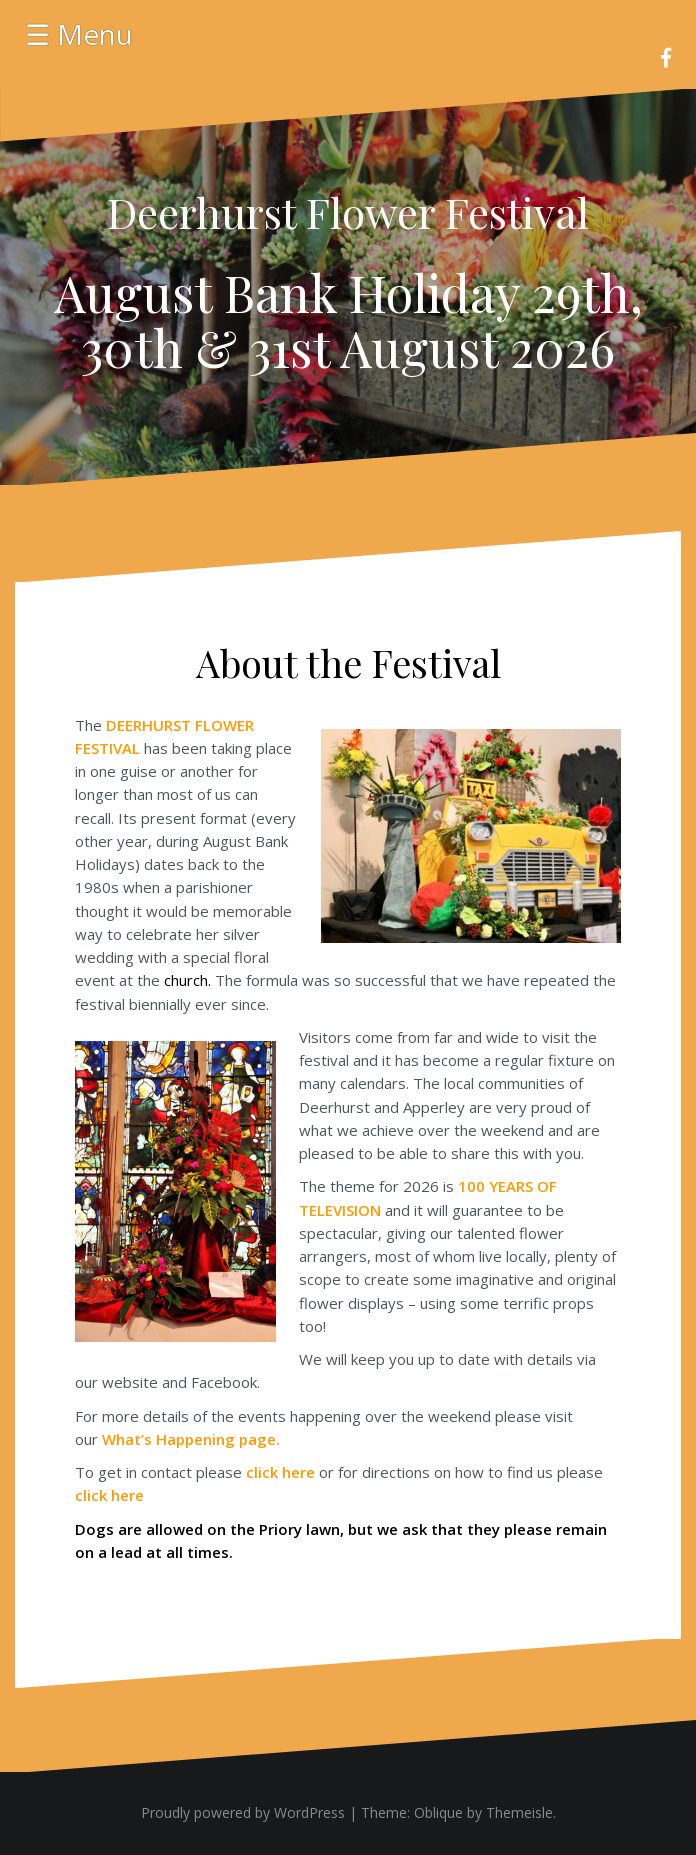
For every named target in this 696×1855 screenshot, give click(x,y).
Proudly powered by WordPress (243, 1812)
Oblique (438, 1812)
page (189, 1439)
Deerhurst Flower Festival (348, 212)
